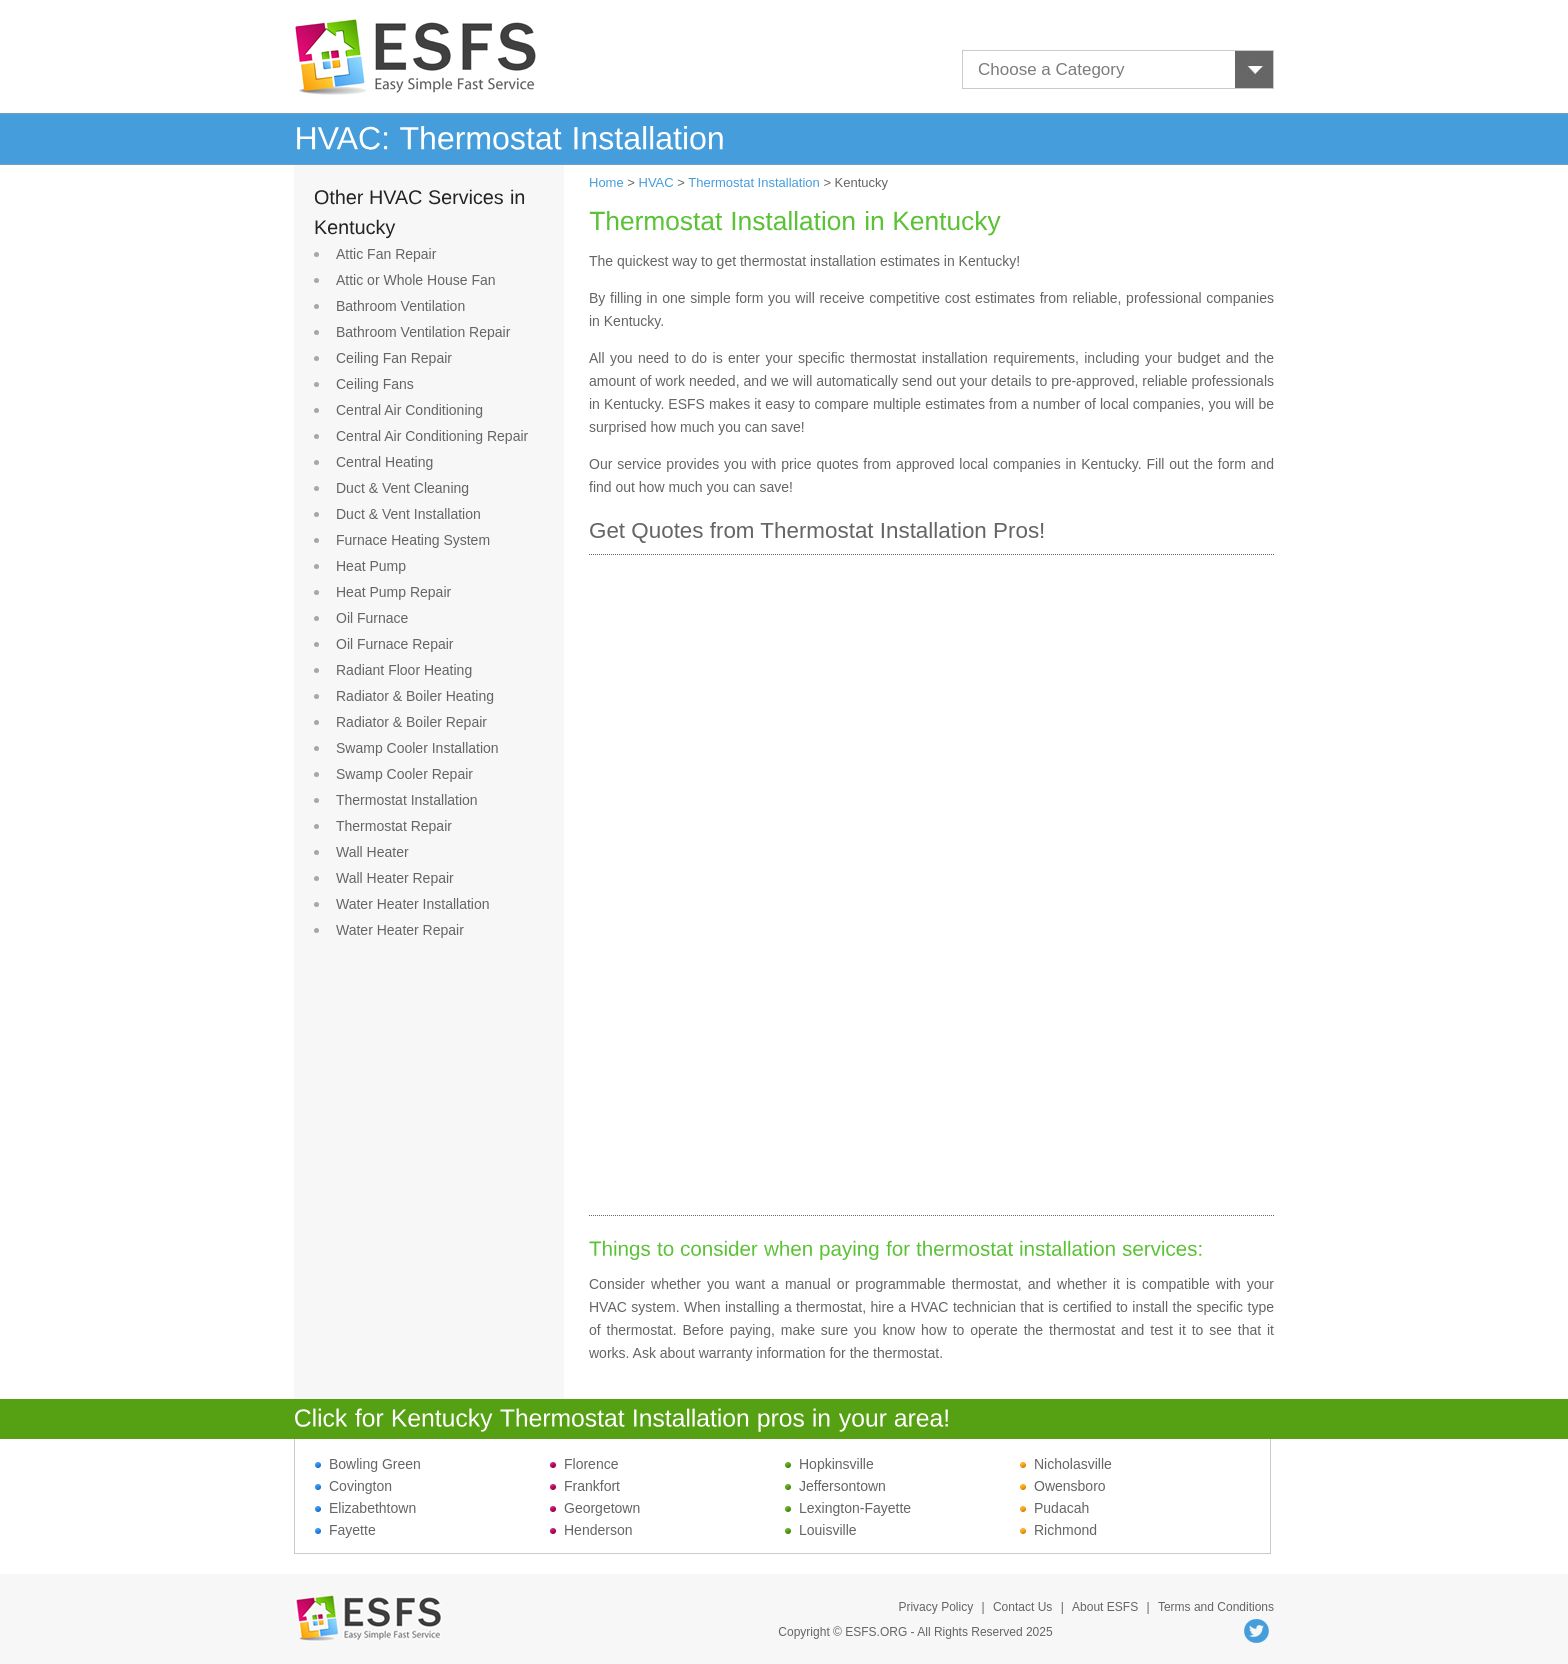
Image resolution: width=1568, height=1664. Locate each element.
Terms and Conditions (1216, 1607)
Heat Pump (371, 566)
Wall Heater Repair (395, 878)
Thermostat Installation (407, 800)
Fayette (345, 1530)
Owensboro (1063, 1486)
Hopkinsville (829, 1464)
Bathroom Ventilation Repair (423, 332)
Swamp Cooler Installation (417, 748)
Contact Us (1022, 1607)
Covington (353, 1486)
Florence (584, 1464)
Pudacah (1054, 1508)
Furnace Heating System (413, 540)
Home (606, 182)
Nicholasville (1066, 1464)
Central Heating (384, 462)
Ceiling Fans (375, 384)
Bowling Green (368, 1464)
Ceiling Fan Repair (394, 358)
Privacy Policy (935, 1607)
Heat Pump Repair (393, 592)
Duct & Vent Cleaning (402, 488)
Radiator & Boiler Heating (415, 696)
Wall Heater (372, 852)
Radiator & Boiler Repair (411, 722)
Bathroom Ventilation (400, 306)
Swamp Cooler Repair (404, 774)
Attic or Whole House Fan (416, 280)
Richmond (1058, 1530)
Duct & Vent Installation (408, 514)
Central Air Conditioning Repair (432, 436)
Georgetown (595, 1508)
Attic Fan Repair (386, 254)
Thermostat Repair (394, 826)
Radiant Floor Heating (404, 670)
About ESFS (1105, 1607)
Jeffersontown (835, 1486)
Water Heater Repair (400, 930)
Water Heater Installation (413, 904)
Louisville (821, 1530)
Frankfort (585, 1486)
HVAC (656, 182)
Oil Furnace (372, 618)
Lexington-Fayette (848, 1508)
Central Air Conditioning (409, 410)
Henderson (591, 1530)
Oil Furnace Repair (395, 644)
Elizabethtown (365, 1508)
